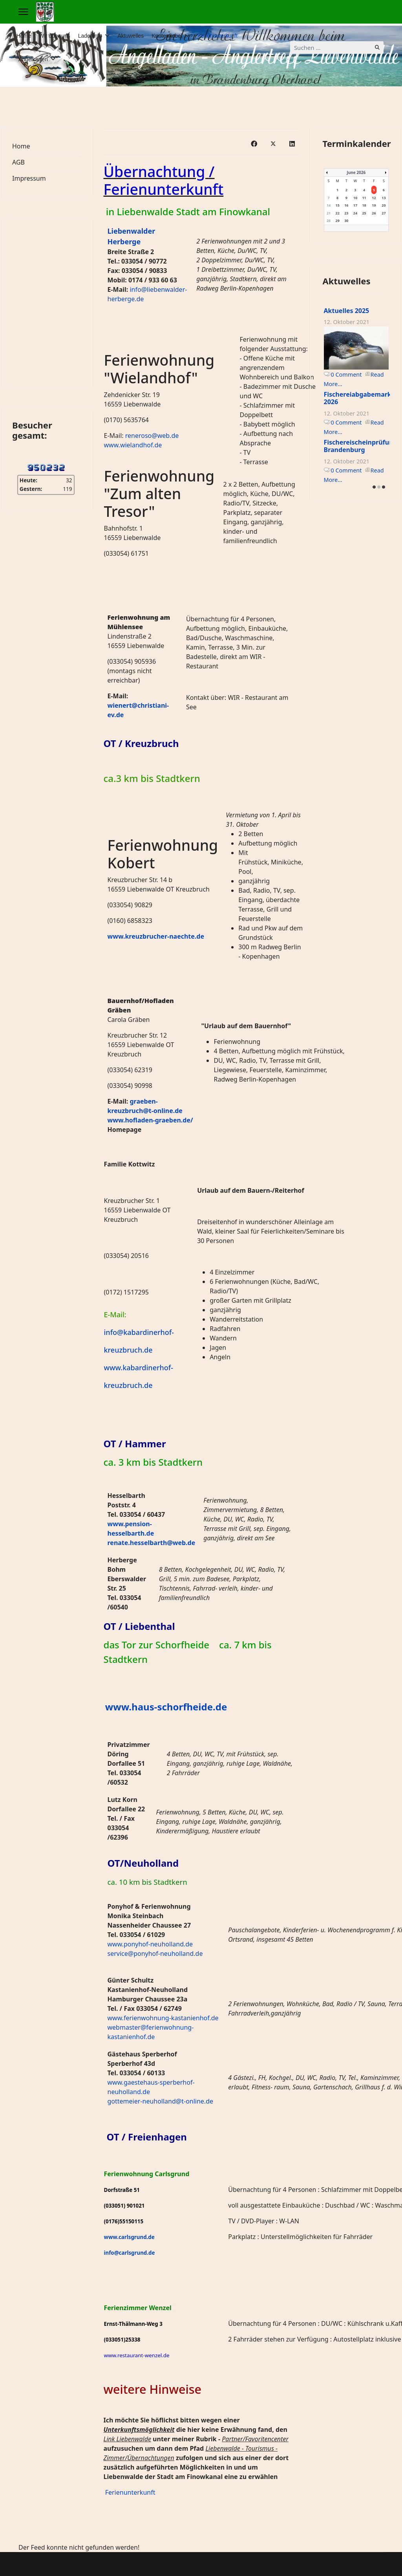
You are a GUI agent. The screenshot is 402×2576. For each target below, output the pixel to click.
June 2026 (356, 172)
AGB (18, 162)
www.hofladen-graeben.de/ (150, 1120)
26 (374, 213)
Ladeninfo (90, 36)
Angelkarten (33, 59)
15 (338, 205)
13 (384, 197)
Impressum (29, 178)
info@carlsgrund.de (129, 2252)
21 (329, 213)
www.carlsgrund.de (129, 2237)
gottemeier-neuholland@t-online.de (161, 2101)
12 (374, 197)
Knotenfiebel (167, 36)
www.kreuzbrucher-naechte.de (156, 936)
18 (364, 205)
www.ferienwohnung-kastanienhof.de (163, 2018)
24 (355, 213)
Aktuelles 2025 (346, 310)
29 (338, 220)
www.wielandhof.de (133, 445)
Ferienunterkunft (217, 36)
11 (364, 197)
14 (329, 205)
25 (364, 213)
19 (374, 205)
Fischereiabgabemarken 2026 (361, 398)
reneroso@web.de (152, 435)
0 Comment (346, 374)
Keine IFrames (46, 301)
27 (384, 213)
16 (346, 205)
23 (346, 213)
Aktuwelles (130, 36)
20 (384, 205)
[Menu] (23, 12)
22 (338, 213)
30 (346, 220)
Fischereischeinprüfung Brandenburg (360, 446)
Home (23, 36)
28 (329, 220)
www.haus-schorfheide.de (166, 1706)
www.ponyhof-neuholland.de (150, 1944)
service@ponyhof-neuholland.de (155, 1953)
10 (355, 197)
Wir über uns (54, 36)
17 (355, 205)
